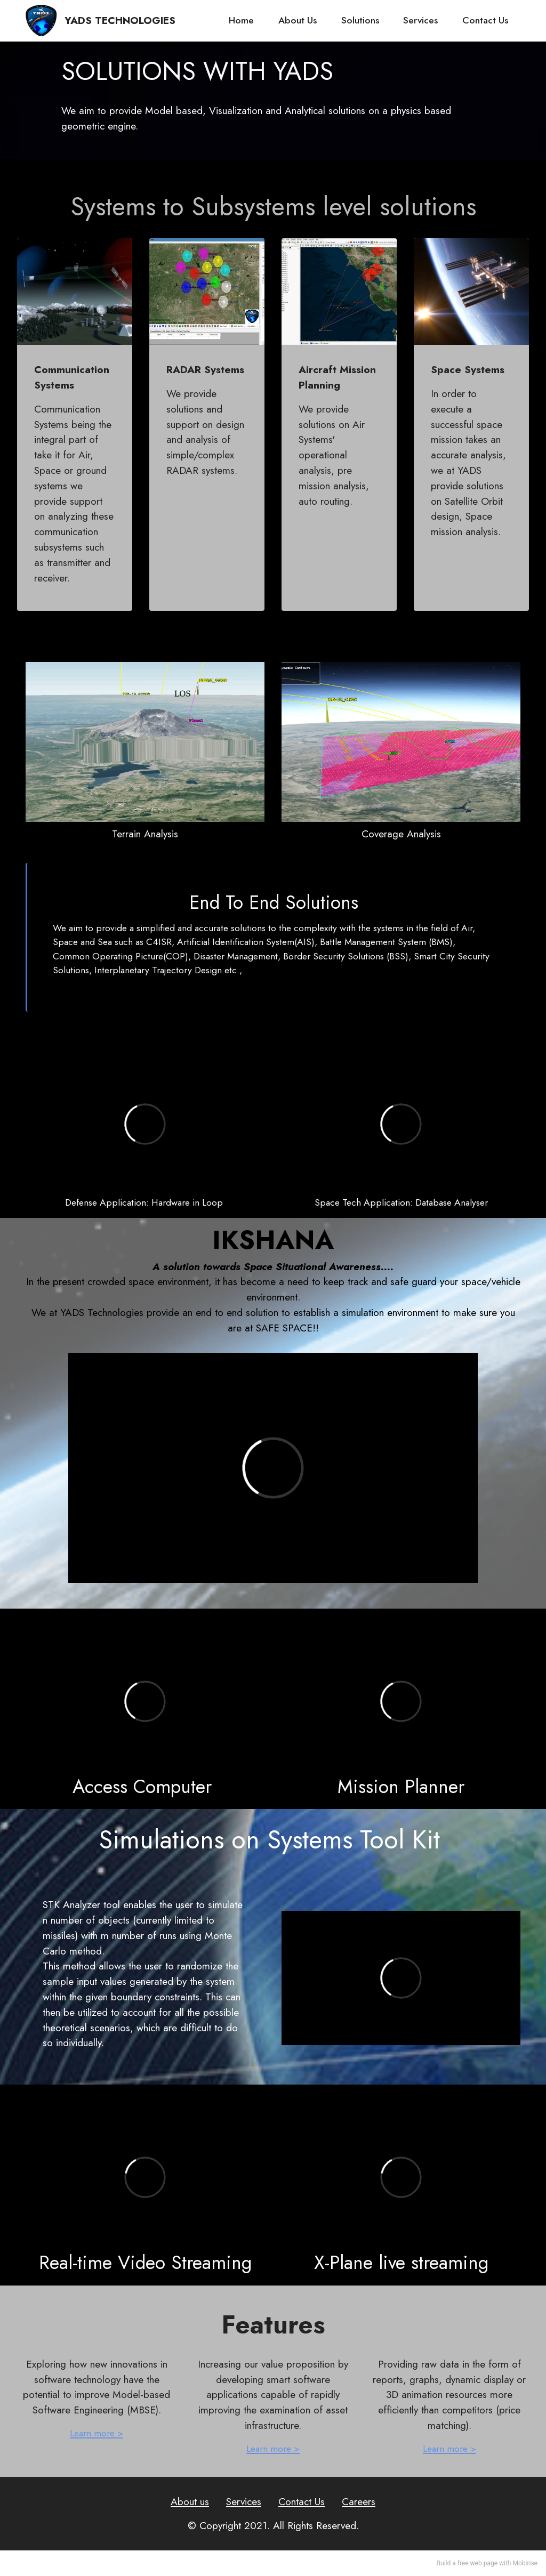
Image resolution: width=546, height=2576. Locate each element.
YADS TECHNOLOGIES (120, 20)
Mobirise (524, 2563)
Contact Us (485, 20)
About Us (297, 20)
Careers (358, 2501)
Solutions (360, 20)
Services (420, 20)
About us (190, 2501)
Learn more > (96, 2433)
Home (241, 20)
